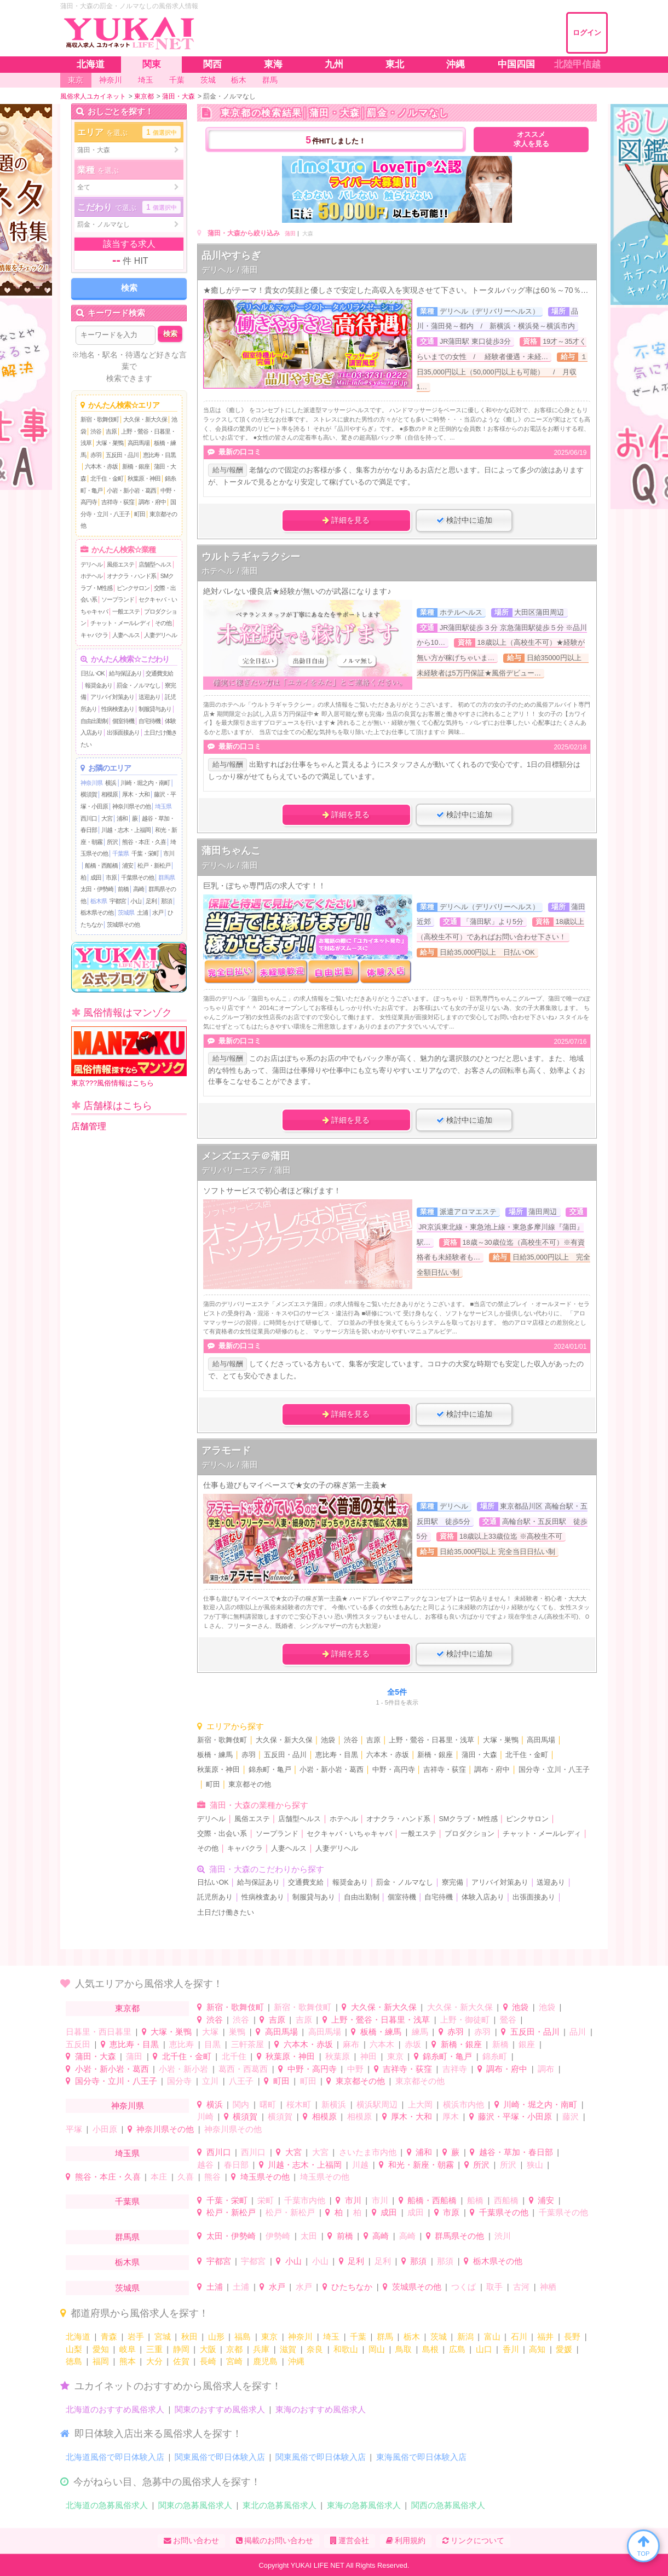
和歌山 (345, 2349)
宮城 (162, 2336)
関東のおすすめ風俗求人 (220, 2409)
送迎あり (149, 697)
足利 (151, 901)
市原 (111, 877)
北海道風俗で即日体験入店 (115, 2457)
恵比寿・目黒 (159, 455)
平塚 (74, 2129)
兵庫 (261, 2349)
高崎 (138, 889)
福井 (545, 2336)
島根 (430, 2349)
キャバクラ (94, 635)
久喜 (185, 2176)
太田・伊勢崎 (96, 889)
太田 (309, 2235)
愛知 (101, 2349)
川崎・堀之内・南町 (145, 782)
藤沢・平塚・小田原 (515, 2116)
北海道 (78, 2336)
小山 (135, 901)
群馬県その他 (459, 2236)
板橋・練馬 (215, 1755)
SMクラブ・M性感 (468, 1819)
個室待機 (123, 721)
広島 (457, 2349)
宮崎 (234, 2361)
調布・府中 (152, 502)
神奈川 (300, 2336)
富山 (492, 2336)
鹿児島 (265, 2361)
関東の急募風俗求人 (195, 2505)
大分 (154, 2361)
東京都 (127, 2008)
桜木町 (298, 2104)
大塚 (210, 2031)
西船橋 (506, 2200)
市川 (168, 853)
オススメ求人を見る (531, 139)
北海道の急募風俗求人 (107, 2505)
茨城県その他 (123, 924)
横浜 (110, 782)
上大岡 (420, 2104)
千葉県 (120, 853)
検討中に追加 (464, 520)
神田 (368, 2056)
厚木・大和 (135, 794)
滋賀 (288, 2349)
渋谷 (95, 431)
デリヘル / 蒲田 (229, 269)
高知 (537, 2349)
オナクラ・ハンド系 (131, 576)
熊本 (127, 2361)
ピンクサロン (133, 588)
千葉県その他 (137, 877)
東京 (395, 2056)
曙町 (268, 2104)
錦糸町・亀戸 (270, 1770)
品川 (577, 2031)
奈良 (315, 2349)
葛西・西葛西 (243, 2068)
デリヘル (91, 564)
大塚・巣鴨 (109, 443)
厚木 (450, 2116)
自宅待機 (149, 721)
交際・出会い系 (222, 1834)
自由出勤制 (94, 721)
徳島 (74, 2361)
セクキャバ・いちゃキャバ (349, 1834)
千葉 (358, 2336)
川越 (360, 2164)
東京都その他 (249, 1784)
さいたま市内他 (367, 2152)
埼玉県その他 (265, 2177)
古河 (521, 2286)
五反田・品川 (122, 455)
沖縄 (296, 2361)
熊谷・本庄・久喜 (144, 842)
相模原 (109, 794)
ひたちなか (351, 2287)
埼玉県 (163, 806)
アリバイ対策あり (112, 697)
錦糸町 (494, 2056)
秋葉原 (337, 2056)
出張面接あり (123, 732)
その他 (163, 623)
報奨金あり (98, 685)
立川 (210, 2081)
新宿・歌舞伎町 (99, 419)
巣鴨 (237, 2031)
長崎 (208, 2361)
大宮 (106, 818)
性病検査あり (117, 709)
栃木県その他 (96, 912)
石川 (519, 2336)
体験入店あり (483, 1897)
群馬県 (166, 877)
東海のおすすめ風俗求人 (320, 2409)
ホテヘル (91, 576)
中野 (355, 2068)
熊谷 (212, 2176)
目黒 (212, 2044)
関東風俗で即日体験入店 (220, 2457)
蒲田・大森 (479, 1755)
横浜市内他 (463, 2104)
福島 (242, 2336)
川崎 (205, 2116)
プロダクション (469, 1834)
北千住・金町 (106, 478)
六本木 (382, 2044)
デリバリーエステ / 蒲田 (246, 1170)
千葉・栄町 (145, 853)
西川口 (88, 818)
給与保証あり (125, 673)
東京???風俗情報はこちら (129, 1056)
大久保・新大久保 (145, 419)
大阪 (208, 2349)
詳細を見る (346, 520)
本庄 (159, 2176)
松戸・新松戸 (153, 865)
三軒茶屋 (247, 2044)
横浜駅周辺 (377, 2104)
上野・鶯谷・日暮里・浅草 (431, 1740)
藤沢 (570, 2116)
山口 (484, 2349)
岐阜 (127, 2349)
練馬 (420, 2031)
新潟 (465, 2336)
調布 (546, 2068)
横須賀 (88, 794)
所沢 (112, 842)
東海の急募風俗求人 (364, 2505)
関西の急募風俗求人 (448, 2505)
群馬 (385, 2336)
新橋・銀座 (135, 466)
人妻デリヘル (160, 635)
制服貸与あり (155, 709)
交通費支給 (159, 673)
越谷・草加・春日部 (516, 2152)
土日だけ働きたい (225, 1912)
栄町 (265, 2200)
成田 (95, 877)
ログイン (587, 32)
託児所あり (215, 1897)
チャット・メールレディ (120, 623)
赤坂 (413, 2044)
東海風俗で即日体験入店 (421, 2457)
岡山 (376, 2349)
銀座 (527, 2044)
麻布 (351, 2044)
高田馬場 (138, 443)
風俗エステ (120, 564)
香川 (511, 2349)
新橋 (500, 2044)
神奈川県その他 (131, 806)
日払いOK (92, 673)
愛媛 (564, 2349)
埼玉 (331, 2336)
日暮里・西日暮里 (98, 2031)
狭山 (535, 2164)
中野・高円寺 (393, 1770)
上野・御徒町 (465, 2019)
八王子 (241, 2081)
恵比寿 (181, 2044)
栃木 (412, 2336)
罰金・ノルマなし (138, 685)
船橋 (475, 2200)
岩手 (136, 2336)
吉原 (111, 431)
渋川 (502, 2235)
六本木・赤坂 (101, 466)
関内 (241, 2104)
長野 (572, 2336)
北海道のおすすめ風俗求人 (115, 2409)
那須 (166, 901)
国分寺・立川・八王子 (554, 1770)
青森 (109, 2336)
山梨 (74, 2349)
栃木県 (98, 901)
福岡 (101, 2361)
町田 (139, 514)
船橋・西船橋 (101, 865)
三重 (154, 2349)
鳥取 (403, 2349)
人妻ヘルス (126, 635)
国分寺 (179, 2081)
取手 (494, 2286)
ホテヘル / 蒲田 (229, 570)
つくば (463, 2286)
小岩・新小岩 (183, 2068)
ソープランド (117, 599)
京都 (234, 2349)
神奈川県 (91, 782)
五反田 (78, 2044)
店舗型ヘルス (155, 564)
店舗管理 (88, 1126)
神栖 (548, 2286)
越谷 (205, 2164)
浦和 (122, 818)
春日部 (236, 2164)
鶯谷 (508, 2019)
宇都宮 (118, 901)
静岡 (181, 2349)
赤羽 (95, 455)
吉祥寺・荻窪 (117, 502)
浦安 (127, 865)
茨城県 (126, 912)
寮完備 (452, 1882)
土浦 (142, 912)
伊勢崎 (278, 2235)
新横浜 (333, 2104)
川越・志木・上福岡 (126, 830)
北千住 (234, 2056)
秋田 (189, 2336)
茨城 (438, 2336)
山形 (216, 2336)
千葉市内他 (304, 2200)
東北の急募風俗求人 (279, 2505)
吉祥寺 (454, 2068)
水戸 (157, 912)
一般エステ (126, 611)
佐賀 (181, 2361)
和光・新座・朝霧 (421, 2165)
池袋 (328, 1740)
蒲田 (290, 233)
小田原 (105, 2129)
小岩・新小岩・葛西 (131, 490)
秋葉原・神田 (144, 478)
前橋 (123, 889)
